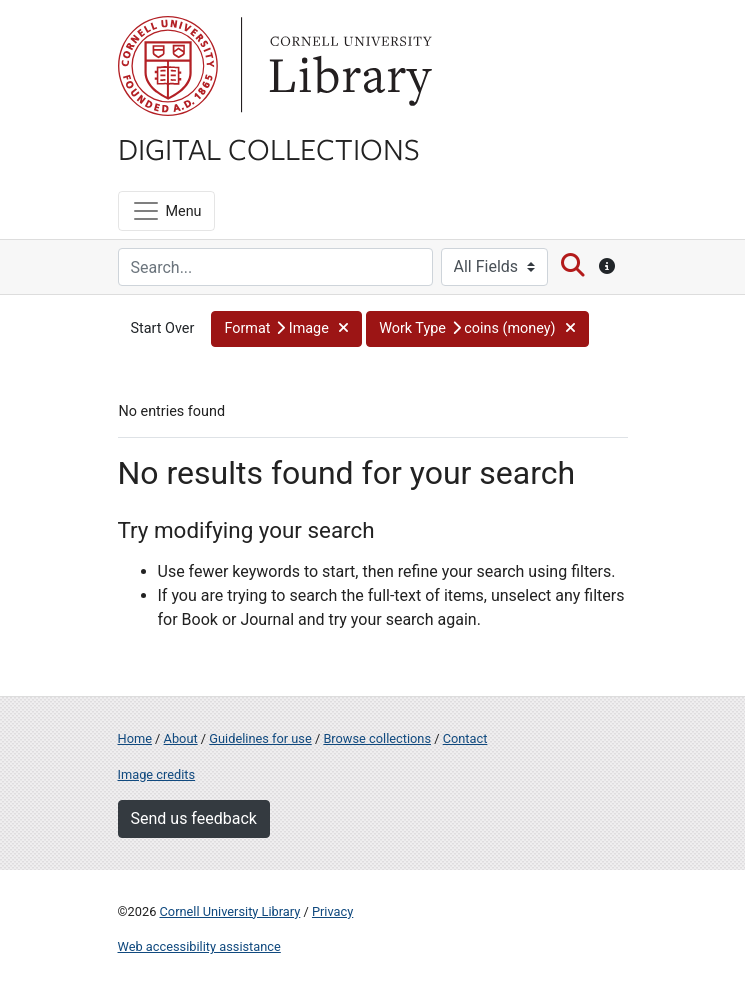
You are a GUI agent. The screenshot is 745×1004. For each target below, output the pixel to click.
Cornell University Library (230, 911)
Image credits (157, 774)
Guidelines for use (260, 738)
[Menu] (166, 211)
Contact (465, 738)
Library (348, 66)
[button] (286, 329)
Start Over (163, 328)
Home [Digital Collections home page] (135, 738)
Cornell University (168, 66)
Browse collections (377, 738)
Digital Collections (269, 148)
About (181, 738)
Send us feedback (194, 818)
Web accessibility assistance (199, 946)
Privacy (332, 911)
